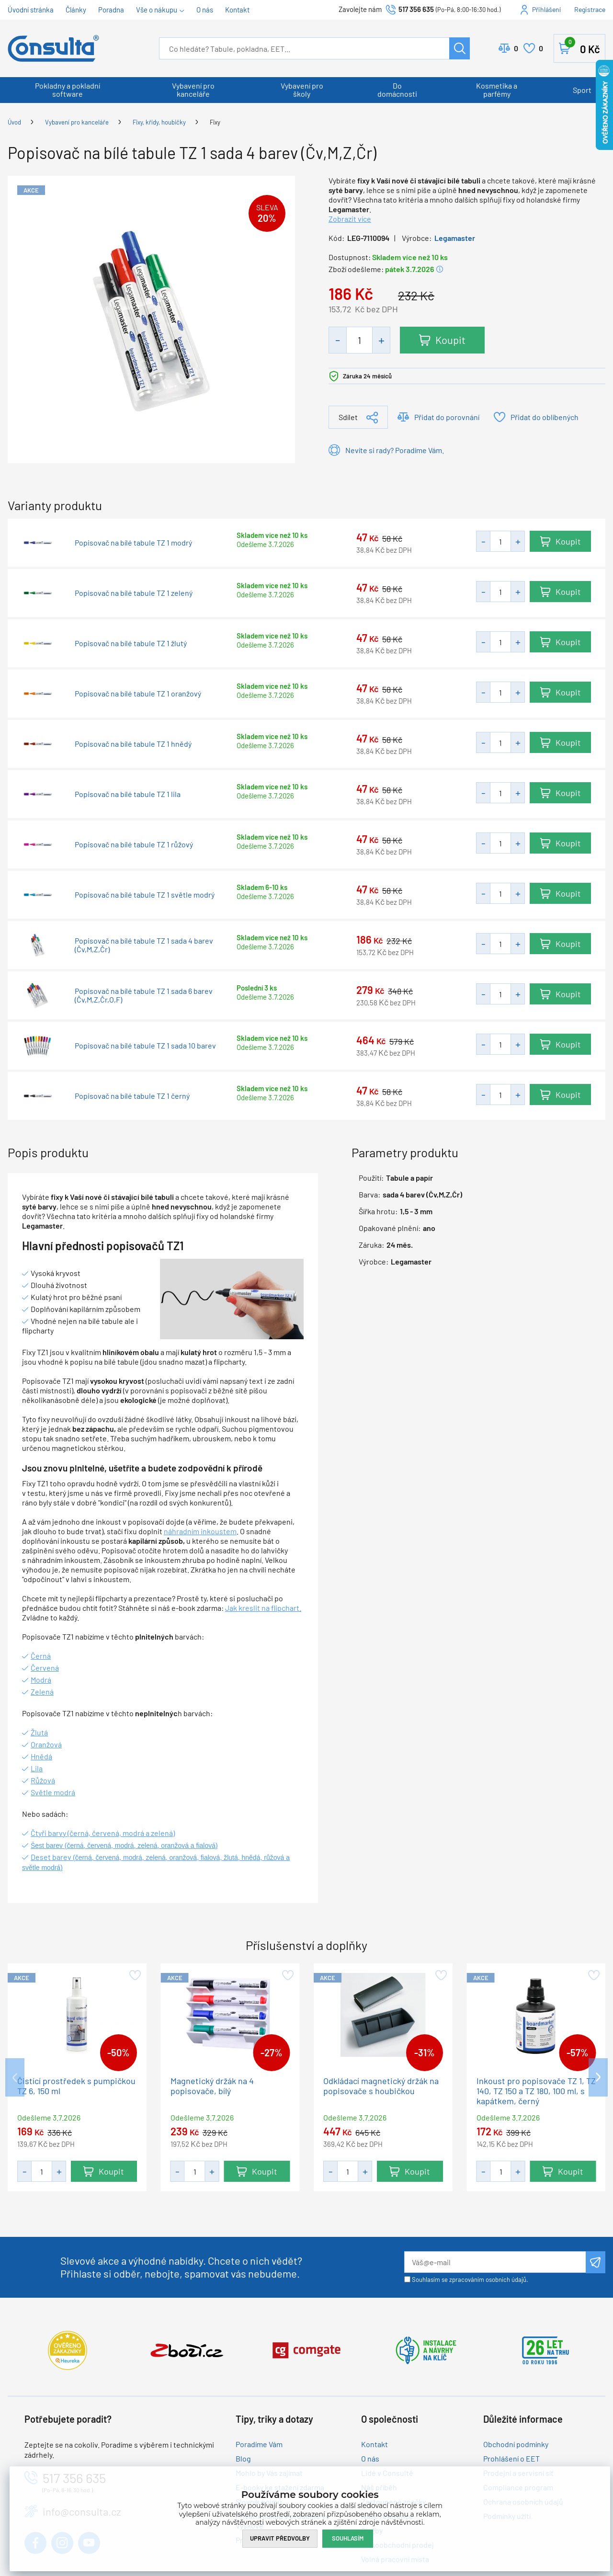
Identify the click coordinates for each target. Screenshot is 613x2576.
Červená (45, 1667)
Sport (582, 89)
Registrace (589, 9)
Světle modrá (53, 1792)
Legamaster (454, 237)
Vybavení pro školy (302, 89)
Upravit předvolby (280, 2538)
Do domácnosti (397, 89)
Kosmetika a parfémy (496, 89)
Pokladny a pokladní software (67, 89)
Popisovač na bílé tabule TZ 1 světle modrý (145, 894)
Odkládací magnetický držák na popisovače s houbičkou (381, 2086)
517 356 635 (416, 9)
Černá (41, 1655)
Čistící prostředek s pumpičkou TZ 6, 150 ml (76, 2086)
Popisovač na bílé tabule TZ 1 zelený (134, 593)
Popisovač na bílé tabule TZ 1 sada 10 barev (145, 1045)
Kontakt (237, 9)
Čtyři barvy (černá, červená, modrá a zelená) (103, 1832)
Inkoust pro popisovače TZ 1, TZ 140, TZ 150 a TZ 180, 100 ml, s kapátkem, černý (536, 2091)
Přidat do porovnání (446, 417)
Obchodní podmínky (515, 2444)
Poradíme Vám (259, 2444)
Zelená (42, 1691)
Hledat (459, 48)
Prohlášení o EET (511, 2458)
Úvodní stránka (31, 9)
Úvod (14, 122)
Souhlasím (347, 2538)
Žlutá (39, 1732)
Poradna (111, 9)
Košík (582, 46)
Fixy (215, 122)
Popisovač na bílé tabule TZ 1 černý (132, 1096)
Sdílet (348, 417)
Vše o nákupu (156, 9)
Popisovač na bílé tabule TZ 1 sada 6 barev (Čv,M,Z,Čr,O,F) (144, 995)
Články (76, 9)
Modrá (41, 1679)
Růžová (43, 1780)
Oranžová (46, 1744)
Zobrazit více (350, 218)
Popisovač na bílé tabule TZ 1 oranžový (138, 693)
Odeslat (595, 2262)
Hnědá (41, 1756)
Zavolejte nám (361, 9)
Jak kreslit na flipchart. (263, 1607)
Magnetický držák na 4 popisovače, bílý (212, 2086)
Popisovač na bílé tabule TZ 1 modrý (133, 542)
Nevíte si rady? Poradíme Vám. (394, 450)
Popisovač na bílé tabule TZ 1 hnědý (133, 744)
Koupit (450, 339)
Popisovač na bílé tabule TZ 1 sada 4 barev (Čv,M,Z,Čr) (144, 945)
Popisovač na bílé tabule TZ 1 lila (128, 794)
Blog (243, 2458)
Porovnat (516, 48)
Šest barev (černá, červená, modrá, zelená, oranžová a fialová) (124, 1845)
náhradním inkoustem (200, 1531)
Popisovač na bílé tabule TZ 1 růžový (134, 844)
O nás (204, 9)
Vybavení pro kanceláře (193, 89)
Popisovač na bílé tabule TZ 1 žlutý (131, 643)
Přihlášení (546, 9)
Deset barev (52, 1856)
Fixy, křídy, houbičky (159, 122)
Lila (37, 1768)
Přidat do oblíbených (545, 417)
